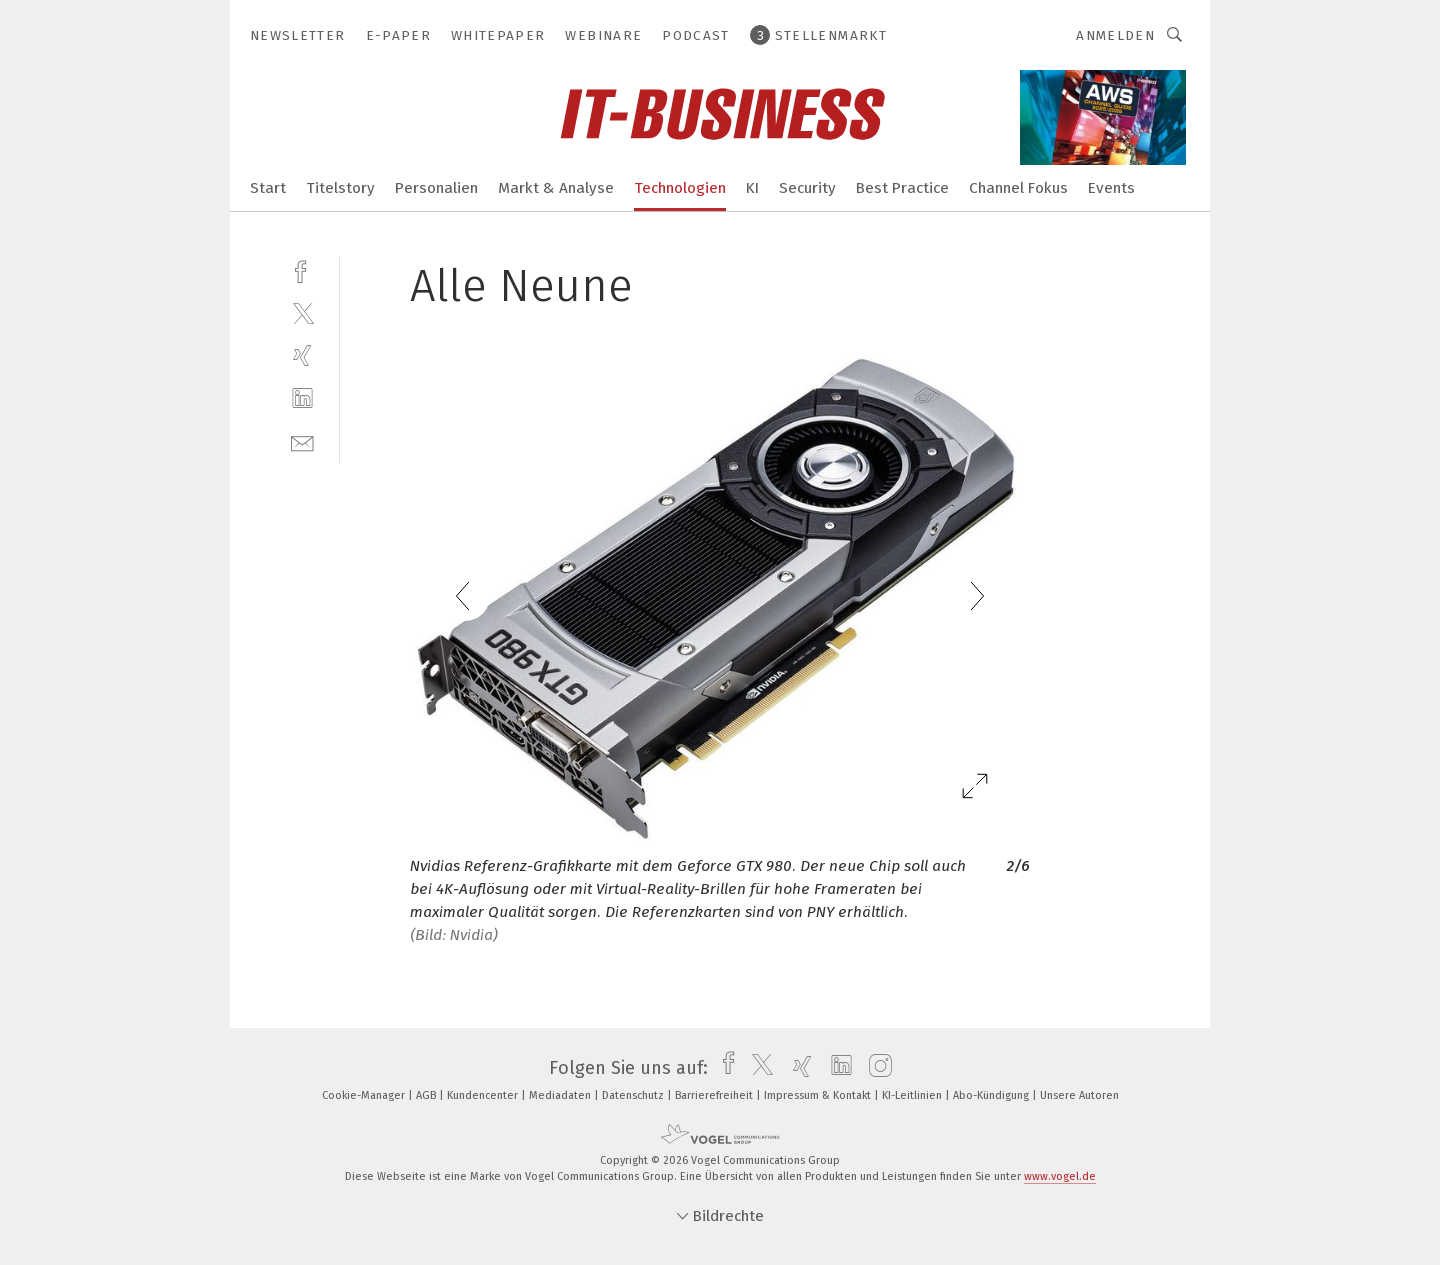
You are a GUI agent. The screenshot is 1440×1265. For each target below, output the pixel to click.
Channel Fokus (1018, 188)
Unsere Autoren (1079, 1095)
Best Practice (902, 188)
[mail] (302, 441)
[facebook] (302, 269)
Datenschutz (634, 1095)
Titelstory (340, 188)
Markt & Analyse (556, 188)
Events (1111, 188)
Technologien (680, 188)
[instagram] (875, 1068)
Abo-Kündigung (992, 1095)
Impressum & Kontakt (819, 1095)
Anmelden (1115, 35)
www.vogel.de (1060, 1176)
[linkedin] (302, 398)
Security (807, 188)
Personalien (436, 188)
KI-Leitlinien (913, 1095)
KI (752, 188)
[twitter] (302, 312)
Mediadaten (561, 1095)
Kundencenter (484, 1095)
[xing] (302, 355)
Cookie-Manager (365, 1095)
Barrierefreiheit (715, 1095)
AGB (427, 1095)
